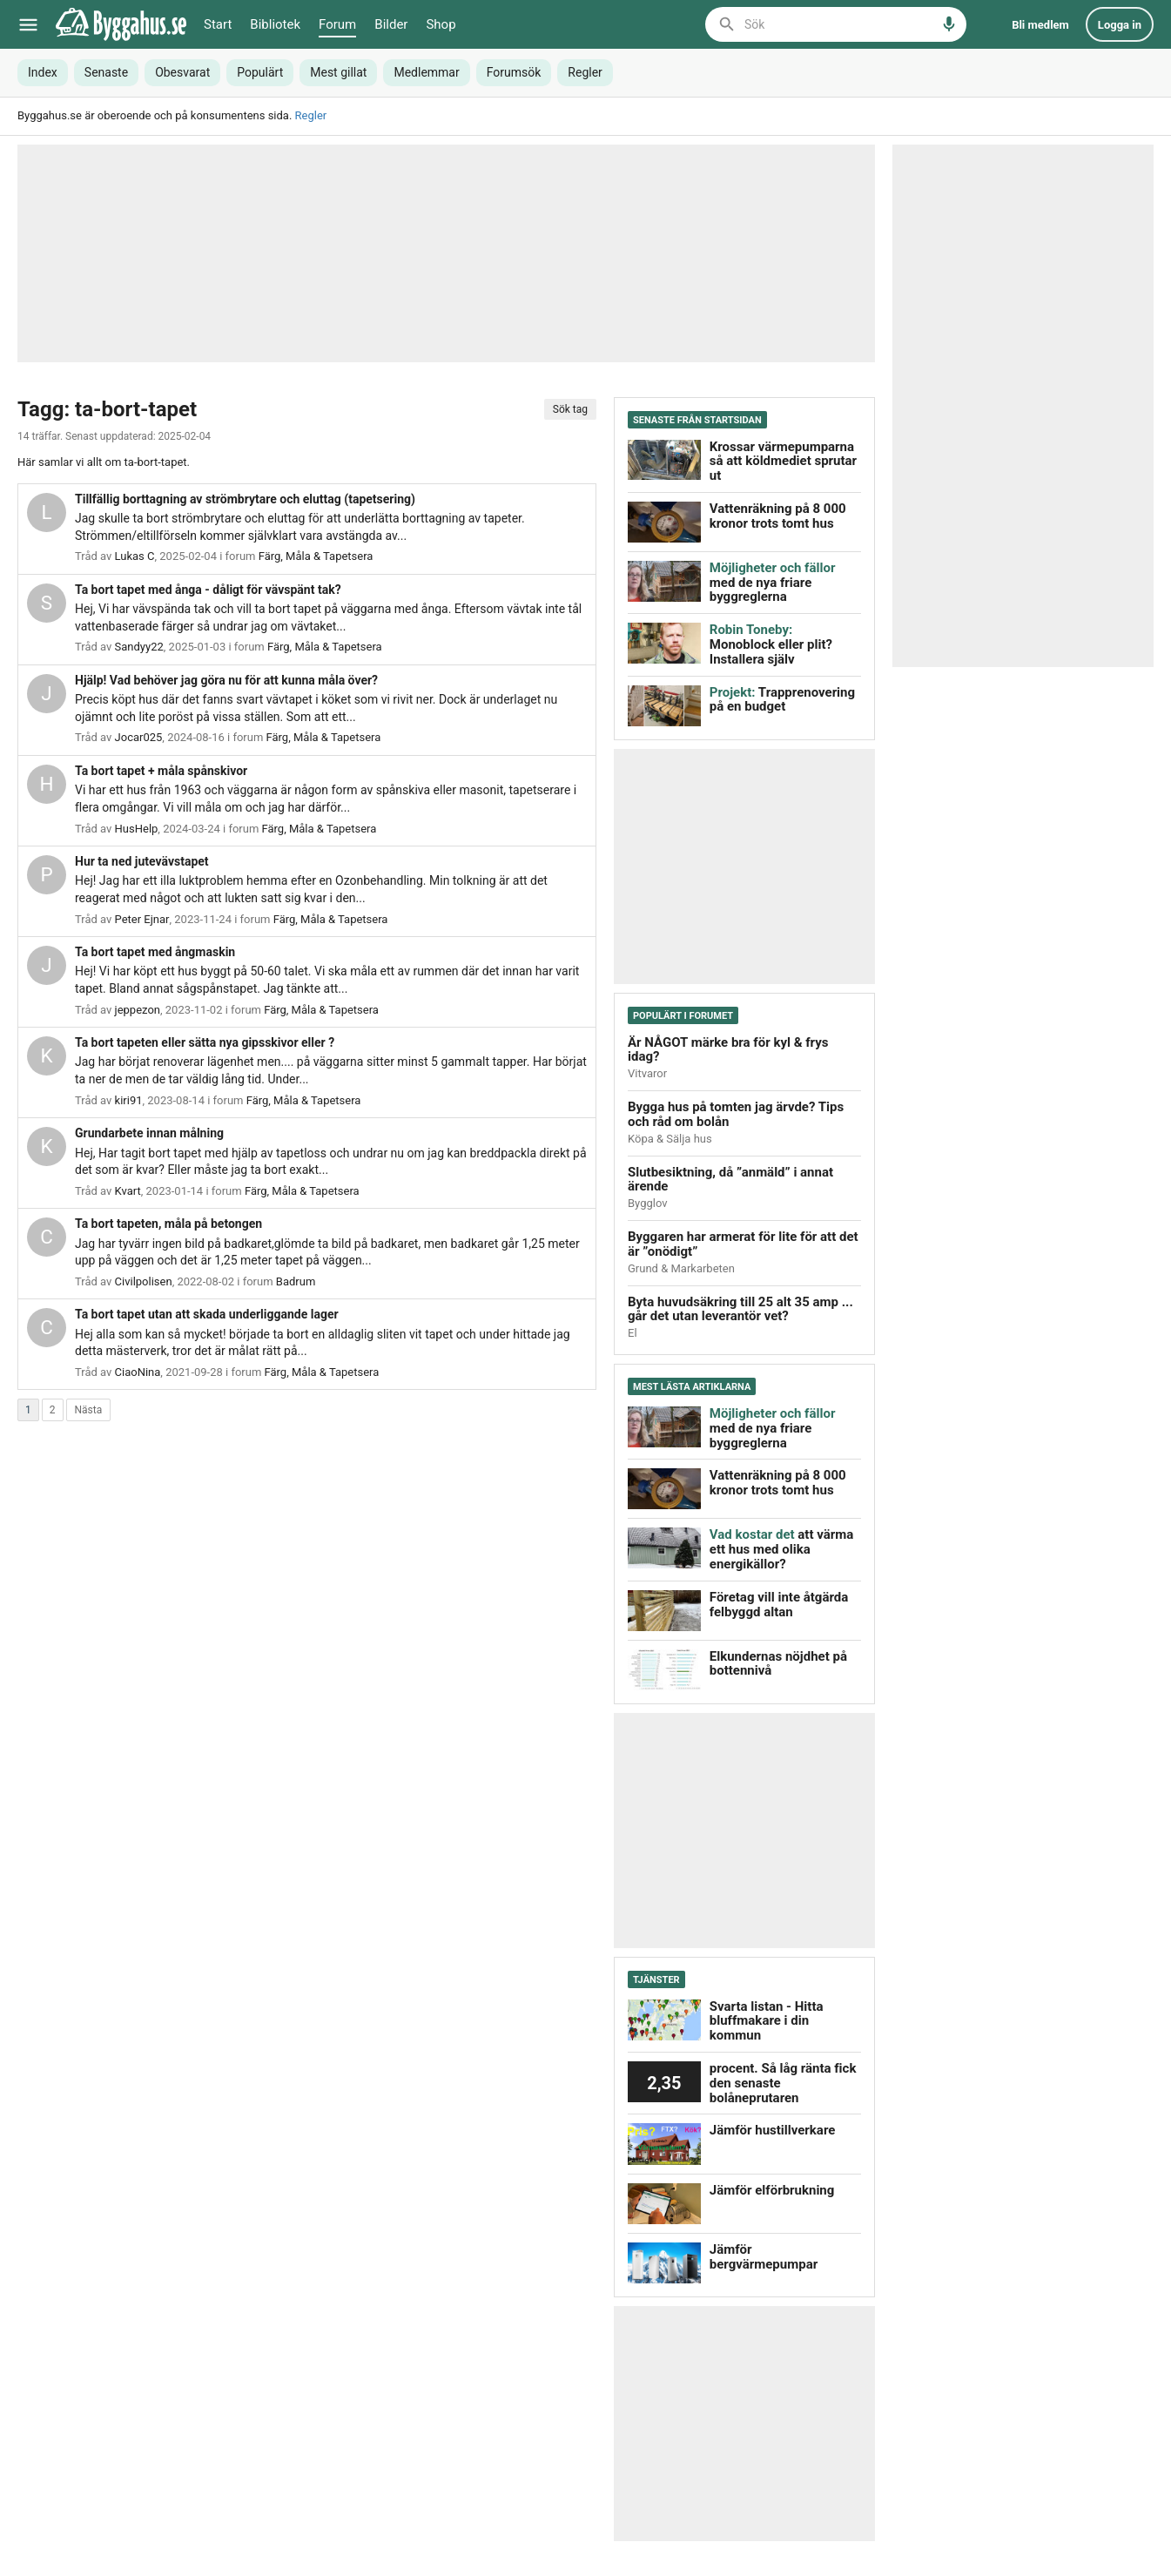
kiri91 (129, 1100)
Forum (337, 24)
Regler (311, 115)
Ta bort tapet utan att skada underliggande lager (207, 1314)
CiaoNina (138, 1372)
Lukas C (135, 556)
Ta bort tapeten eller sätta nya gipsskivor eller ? (204, 1042)
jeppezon (137, 1009)
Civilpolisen (143, 1281)
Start (218, 24)
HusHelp (136, 828)
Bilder (390, 24)
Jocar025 (139, 737)
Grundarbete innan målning (149, 1133)
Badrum (295, 1281)
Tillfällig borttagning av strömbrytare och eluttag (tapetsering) (245, 499)
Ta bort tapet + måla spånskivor (161, 771)
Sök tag (570, 409)
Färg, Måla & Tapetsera (316, 556)
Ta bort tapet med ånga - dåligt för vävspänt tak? (208, 590)
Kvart (128, 1190)
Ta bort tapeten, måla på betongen (168, 1224)
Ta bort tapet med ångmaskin (155, 952)
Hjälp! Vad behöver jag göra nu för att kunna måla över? (226, 680)
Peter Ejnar (142, 919)
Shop (440, 24)
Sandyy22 (139, 646)
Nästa (89, 1410)
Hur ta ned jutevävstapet (142, 861)
